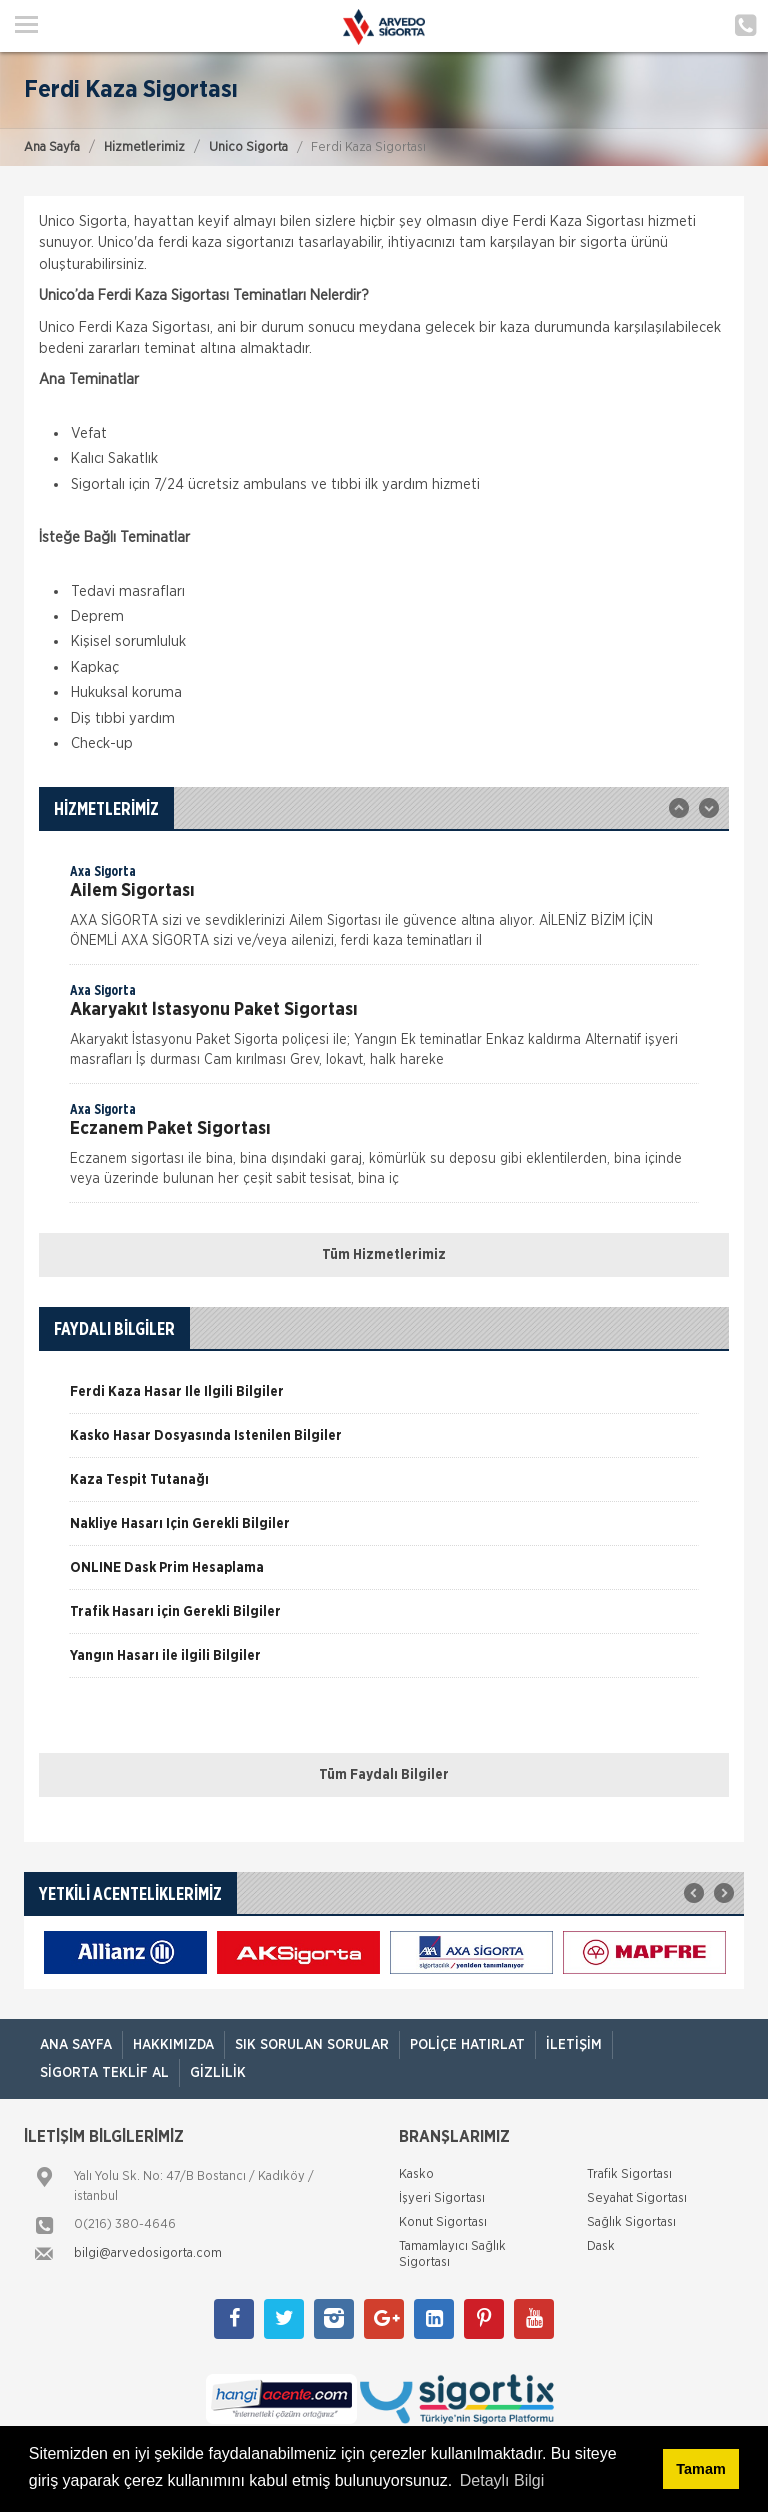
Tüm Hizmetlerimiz (384, 1255)
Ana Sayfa (52, 147)
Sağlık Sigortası (631, 2222)
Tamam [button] (700, 2469)
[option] (384, 913)
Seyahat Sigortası (637, 2198)
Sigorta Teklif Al (104, 2073)
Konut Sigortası (443, 2222)
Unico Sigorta (248, 147)
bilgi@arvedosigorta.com (148, 2253)
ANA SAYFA (76, 2045)
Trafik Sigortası (629, 2174)
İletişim (574, 2045)
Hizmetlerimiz (144, 147)
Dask (601, 2246)
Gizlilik (218, 2073)
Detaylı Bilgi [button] (502, 2480)
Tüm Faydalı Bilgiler (384, 1775)
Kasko (416, 2174)
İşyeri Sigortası (442, 2198)
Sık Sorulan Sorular (312, 2045)
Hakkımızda (173, 2045)
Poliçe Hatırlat (467, 2045)
